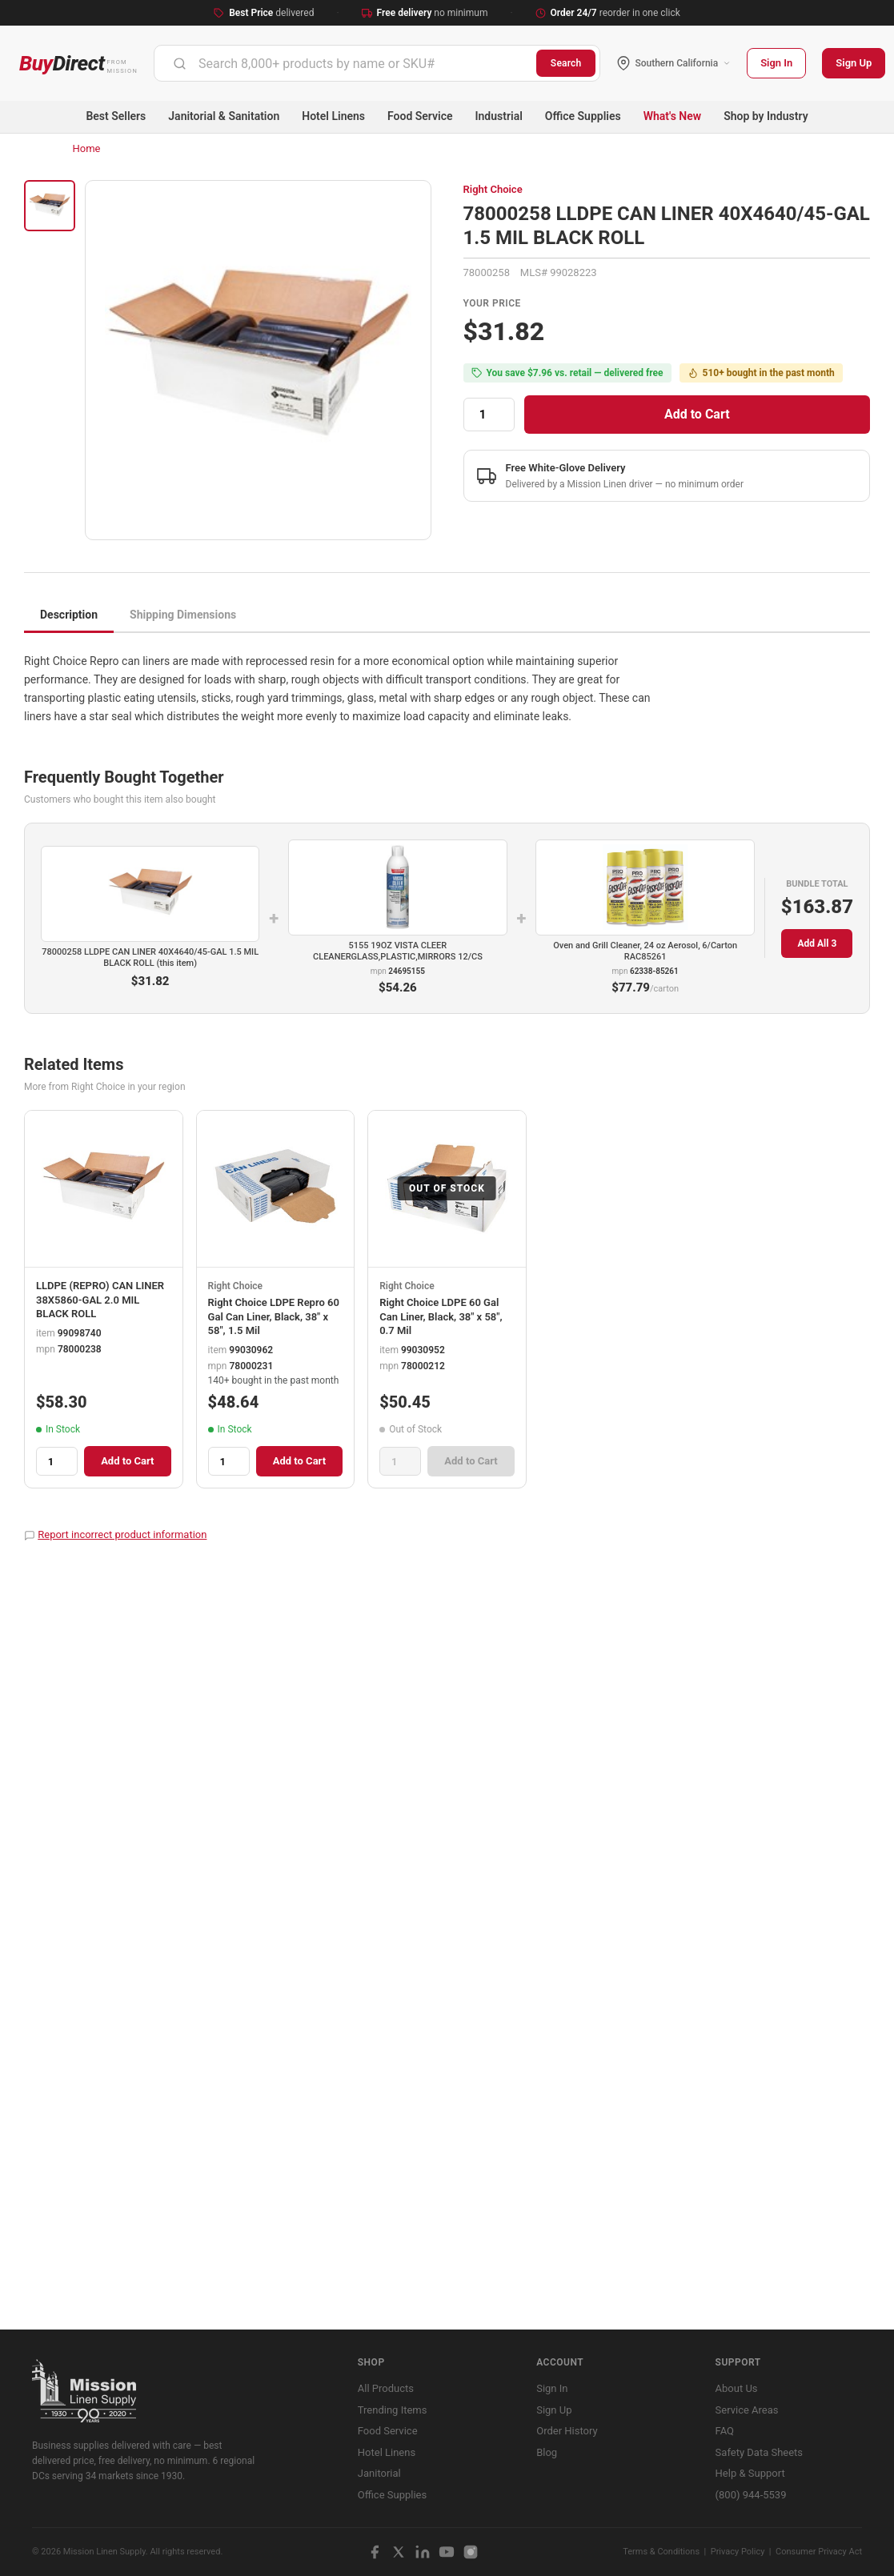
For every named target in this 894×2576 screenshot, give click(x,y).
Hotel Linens (333, 116)
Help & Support (750, 2473)
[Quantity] (489, 414)
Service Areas (747, 2410)
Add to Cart (697, 414)
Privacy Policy (738, 2551)
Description (69, 614)
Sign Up (854, 63)
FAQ (725, 2431)
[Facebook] (375, 2552)
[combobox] (345, 63)
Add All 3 (816, 943)
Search (566, 63)
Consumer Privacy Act (819, 2551)
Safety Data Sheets (759, 2452)
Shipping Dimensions (183, 614)
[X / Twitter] (399, 2552)
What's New (672, 116)
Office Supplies (583, 116)
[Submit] (179, 63)
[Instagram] (471, 2552)
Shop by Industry (766, 116)
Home (87, 148)
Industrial (499, 116)
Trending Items (392, 2410)
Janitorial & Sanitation (223, 116)
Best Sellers (116, 116)
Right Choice (493, 189)
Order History (566, 2431)
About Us (737, 2388)
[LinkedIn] (423, 2552)
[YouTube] (447, 2552)
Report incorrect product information (122, 1534)
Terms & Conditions (661, 2551)
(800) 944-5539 (751, 2495)
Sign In (776, 63)
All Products (386, 2388)
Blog (546, 2452)
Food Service (419, 116)
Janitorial (379, 2473)
